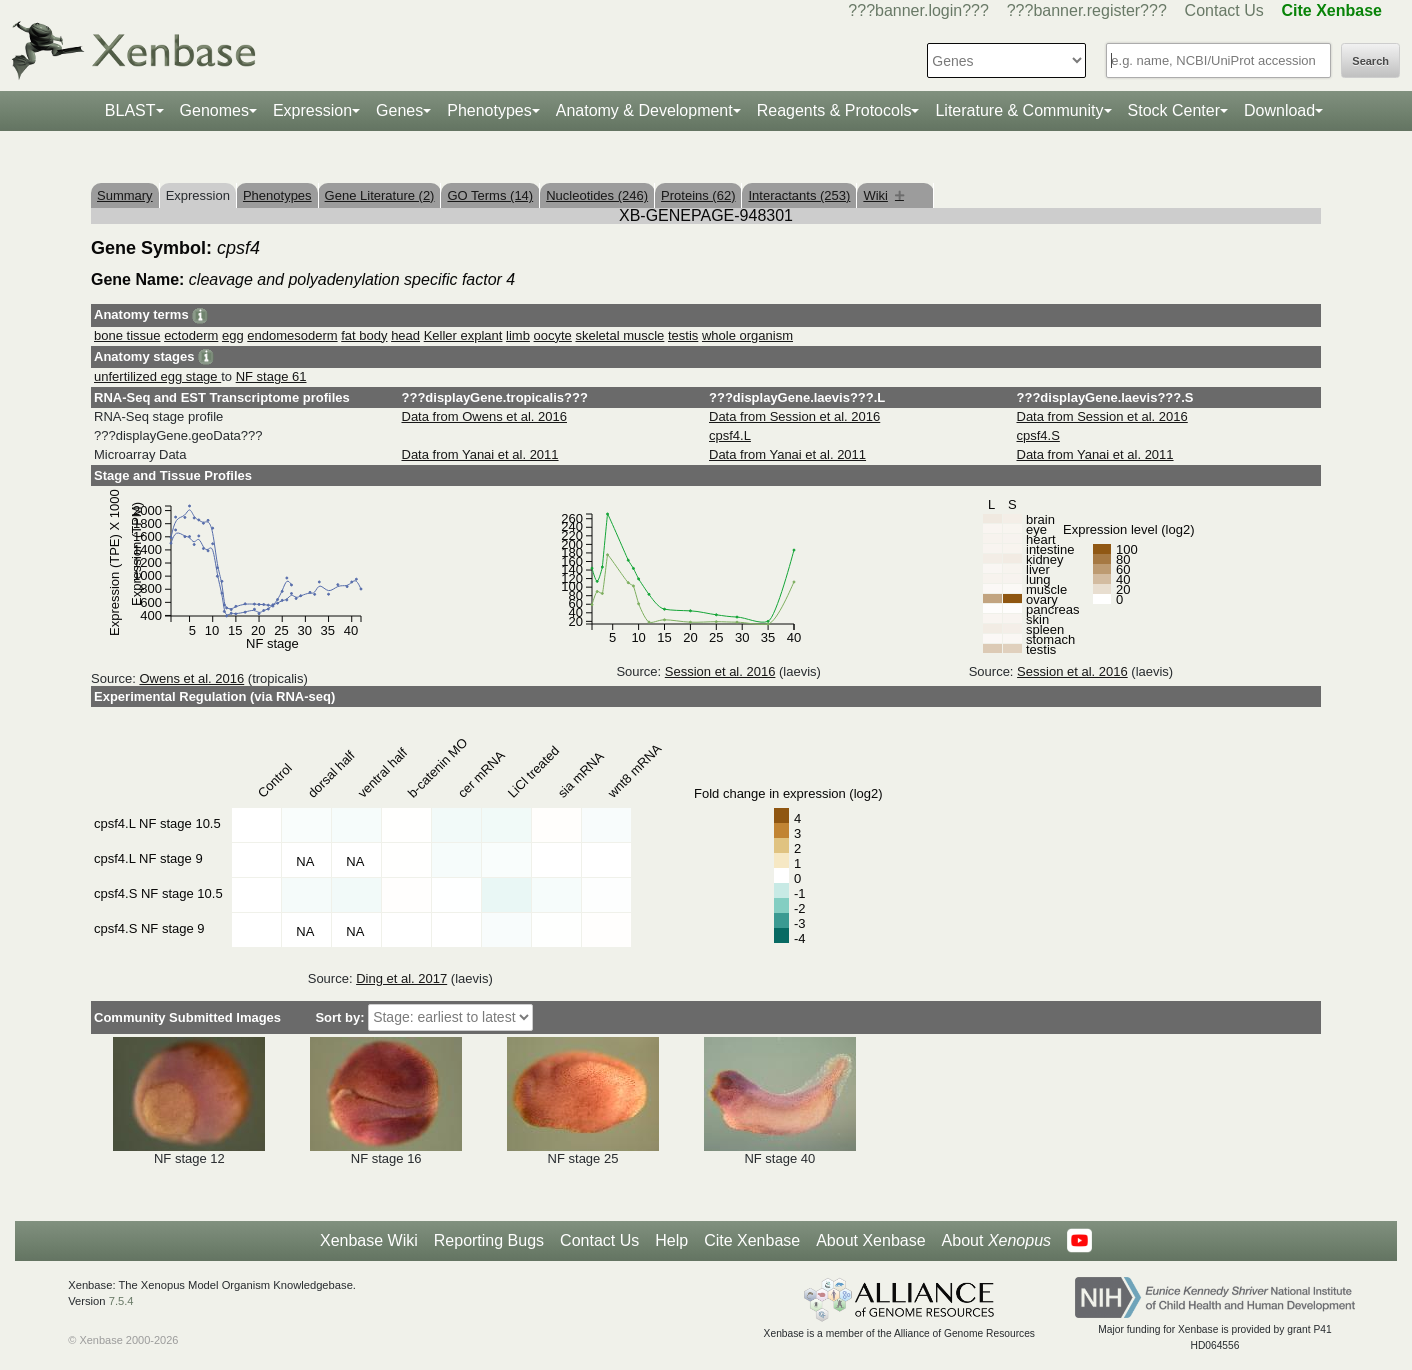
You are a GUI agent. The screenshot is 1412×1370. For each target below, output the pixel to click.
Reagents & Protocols (834, 110)
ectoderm (191, 335)
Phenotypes (489, 110)
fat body (364, 335)
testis (683, 335)
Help (671, 1240)
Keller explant (463, 335)
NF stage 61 (271, 376)
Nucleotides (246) (597, 195)
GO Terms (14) (490, 195)
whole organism (747, 335)
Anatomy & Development (644, 110)
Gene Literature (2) (380, 195)
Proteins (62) (698, 195)
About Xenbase (870, 1240)
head (405, 335)
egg (233, 335)
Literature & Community (1019, 110)
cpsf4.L (730, 435)
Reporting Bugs (489, 1240)
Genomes (214, 110)
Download (1279, 110)
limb (518, 335)
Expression (312, 110)
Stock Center (1174, 110)
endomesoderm (292, 335)
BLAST (130, 110)
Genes (399, 110)
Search (1370, 61)
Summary (125, 195)
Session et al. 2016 (720, 671)
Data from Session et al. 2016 (794, 416)
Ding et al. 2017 (401, 978)
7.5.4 (121, 1301)
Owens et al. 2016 (191, 678)
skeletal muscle (619, 335)
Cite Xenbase (752, 1240)
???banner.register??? (1087, 10)
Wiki (883, 195)
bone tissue (127, 335)
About (996, 1241)
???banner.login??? (918, 10)
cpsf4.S (1038, 435)
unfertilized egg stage (157, 376)
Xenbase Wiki (369, 1240)
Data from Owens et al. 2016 (484, 416)
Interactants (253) (799, 195)
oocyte (553, 335)
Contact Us (1224, 10)
